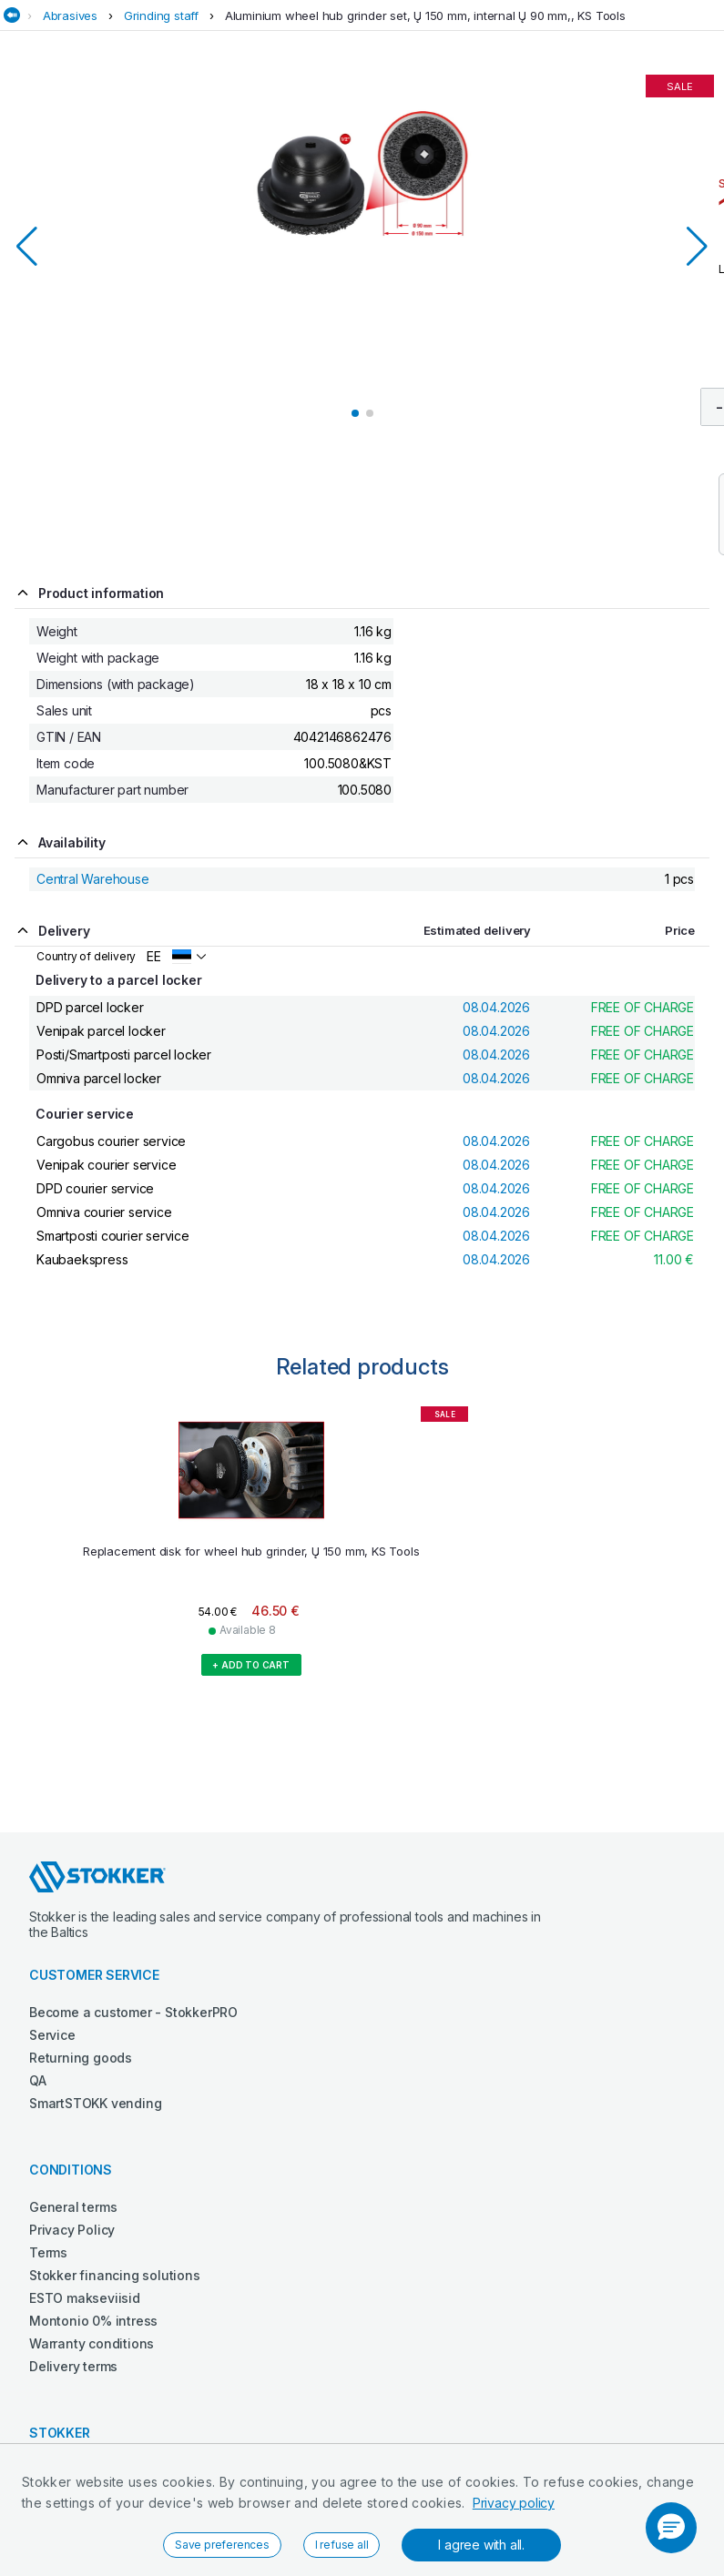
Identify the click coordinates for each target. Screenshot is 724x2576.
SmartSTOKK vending (95, 2103)
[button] (671, 2527)
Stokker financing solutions (114, 2275)
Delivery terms (73, 2366)
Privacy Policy (72, 2229)
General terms (73, 2207)
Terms (48, 2252)
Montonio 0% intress (93, 2320)
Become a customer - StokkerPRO (133, 2012)
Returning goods (80, 2057)
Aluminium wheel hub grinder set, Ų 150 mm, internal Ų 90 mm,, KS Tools (425, 15)
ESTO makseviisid (84, 2298)
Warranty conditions (91, 2343)
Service (52, 2035)
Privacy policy (514, 2502)
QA (37, 2080)
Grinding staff (161, 15)
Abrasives (70, 15)
